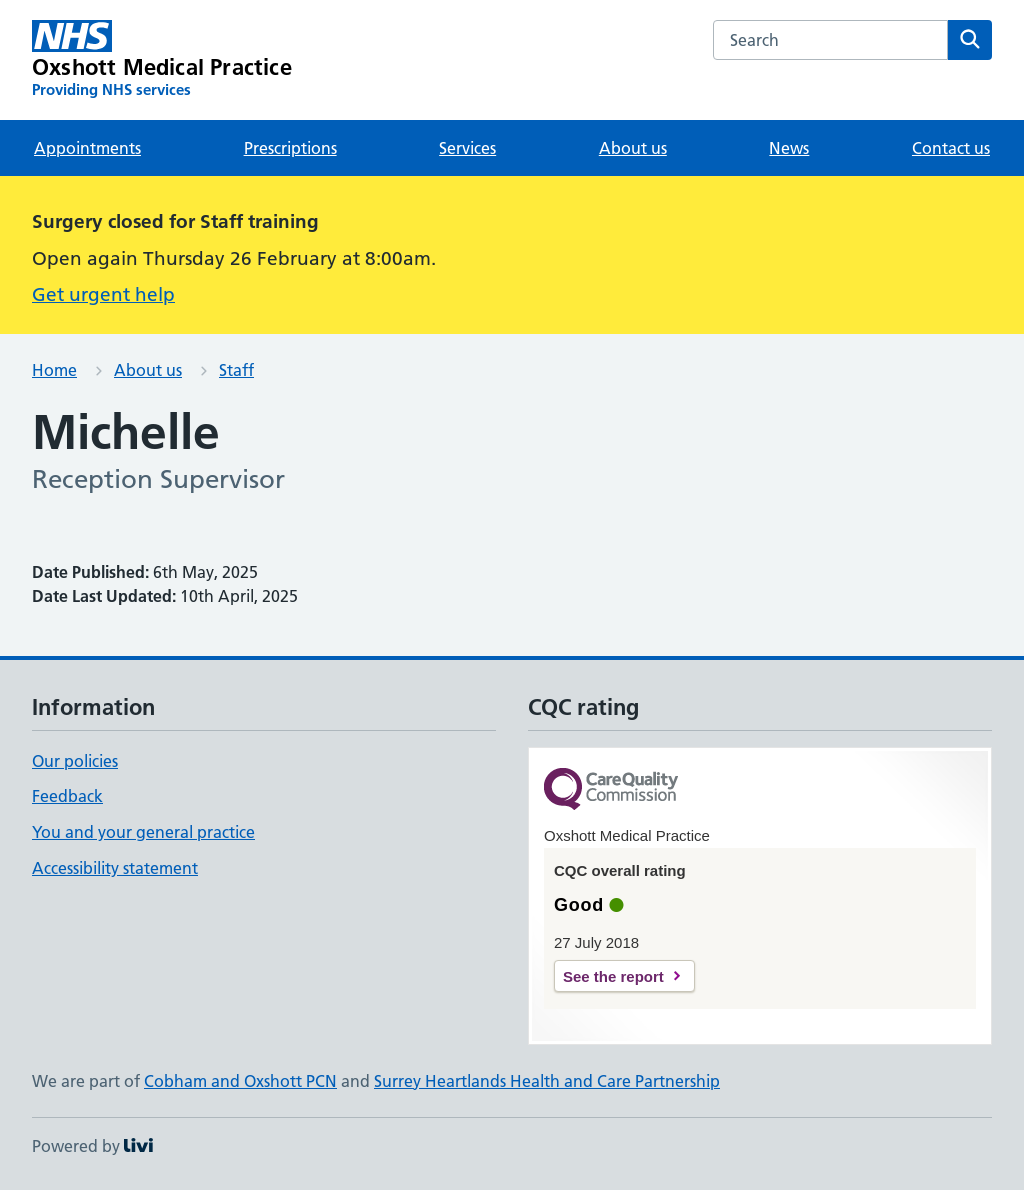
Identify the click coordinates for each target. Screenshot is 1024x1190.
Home (54, 370)
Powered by (92, 1146)
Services (467, 148)
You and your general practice (143, 832)
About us (633, 148)
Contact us (951, 148)
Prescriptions (290, 148)
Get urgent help (103, 294)
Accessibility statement (115, 868)
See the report (613, 976)
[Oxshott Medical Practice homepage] (162, 60)
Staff (236, 370)
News (789, 148)
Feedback (67, 796)
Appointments (87, 148)
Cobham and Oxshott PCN (240, 1081)
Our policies (75, 761)
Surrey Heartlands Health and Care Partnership (547, 1081)
